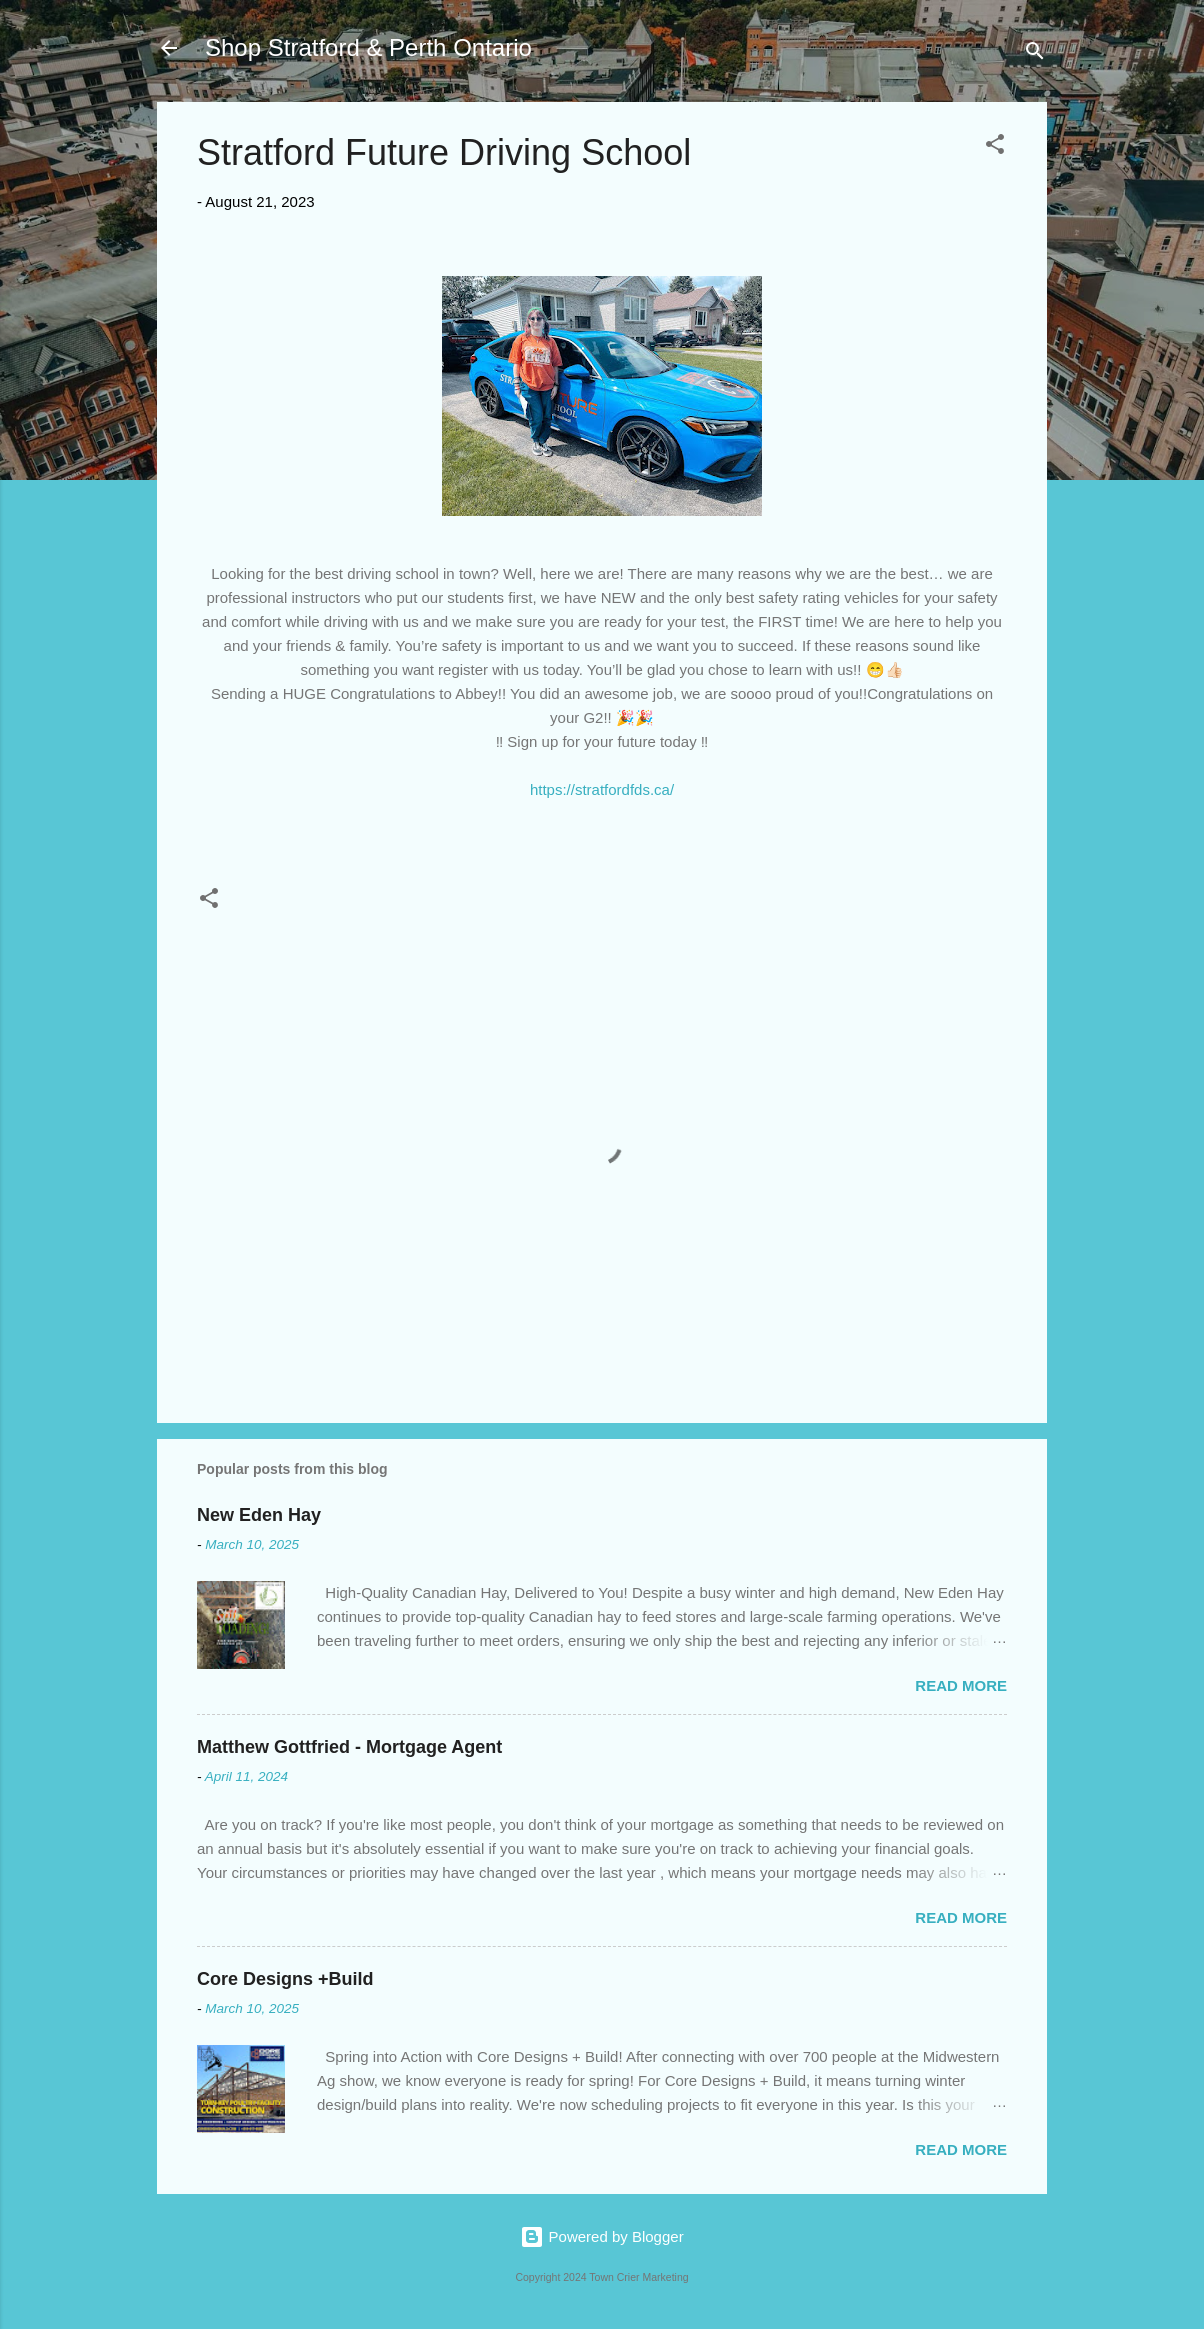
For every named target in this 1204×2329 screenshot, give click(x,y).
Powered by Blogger (601, 2236)
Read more (961, 1685)
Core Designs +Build (285, 1979)
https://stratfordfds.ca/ (602, 789)
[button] (995, 147)
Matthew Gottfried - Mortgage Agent (349, 1747)
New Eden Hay (259, 1515)
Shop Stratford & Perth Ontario (368, 47)
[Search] (1035, 54)
